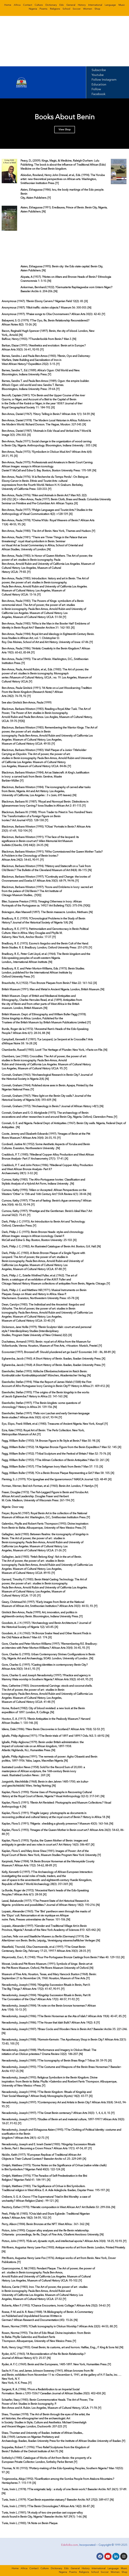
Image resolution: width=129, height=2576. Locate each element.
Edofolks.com (69, 2545)
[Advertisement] (64, 41)
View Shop (65, 130)
